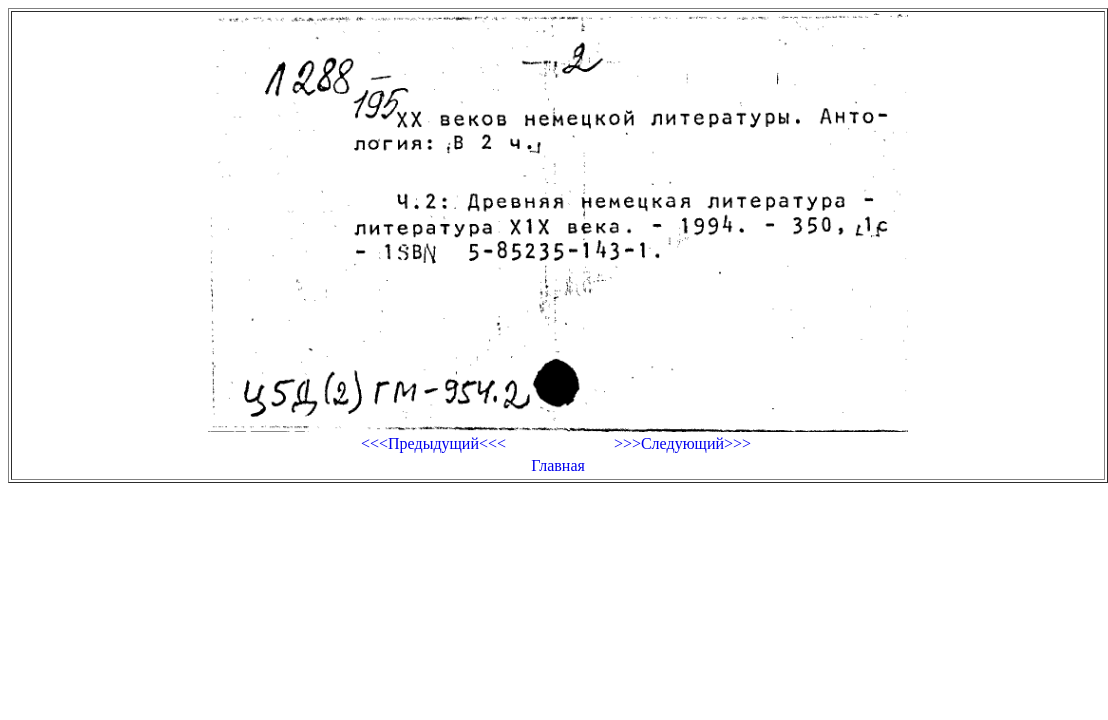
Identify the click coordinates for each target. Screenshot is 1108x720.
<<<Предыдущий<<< (433, 443)
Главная (558, 465)
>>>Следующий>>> (682, 443)
